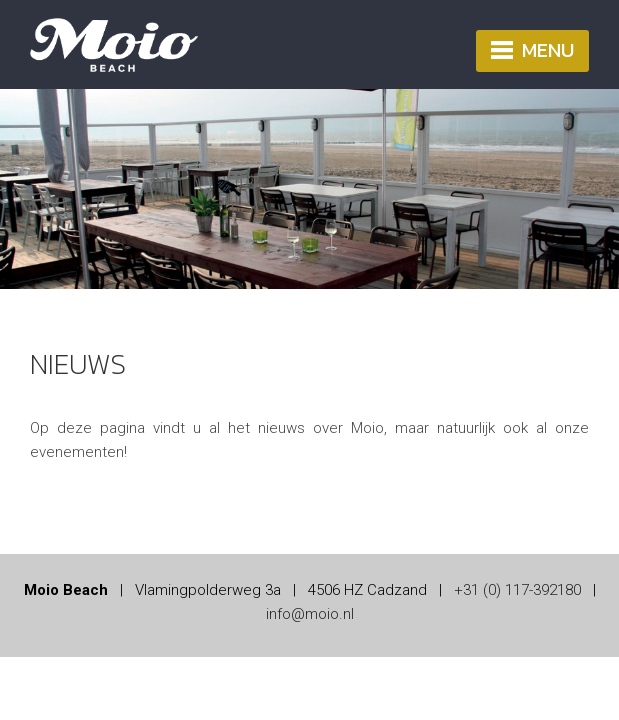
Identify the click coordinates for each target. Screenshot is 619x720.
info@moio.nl (310, 614)
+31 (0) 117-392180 (517, 590)
